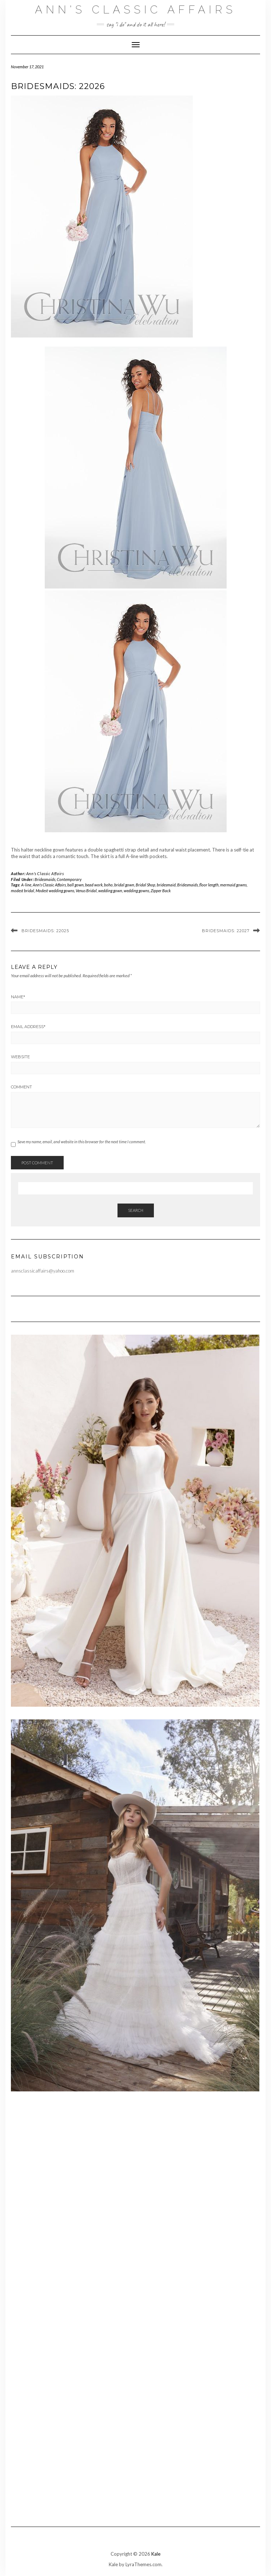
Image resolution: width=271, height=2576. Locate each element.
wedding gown (110, 890)
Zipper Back (161, 890)
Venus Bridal (86, 890)
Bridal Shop (145, 884)
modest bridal (22, 890)
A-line (26, 884)
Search (135, 1210)
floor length (209, 884)
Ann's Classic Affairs (135, 9)
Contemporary (69, 879)
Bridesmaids (45, 879)
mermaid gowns (233, 884)
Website (20, 1056)
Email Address (28, 1026)
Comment (21, 1086)
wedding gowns (136, 890)
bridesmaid (166, 884)
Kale (155, 2554)
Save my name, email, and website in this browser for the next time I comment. (81, 1141)
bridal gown (124, 884)
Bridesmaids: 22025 (45, 930)
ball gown (75, 884)
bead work (94, 884)
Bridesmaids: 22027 (226, 930)
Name (18, 996)
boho (108, 884)
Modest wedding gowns (55, 890)
